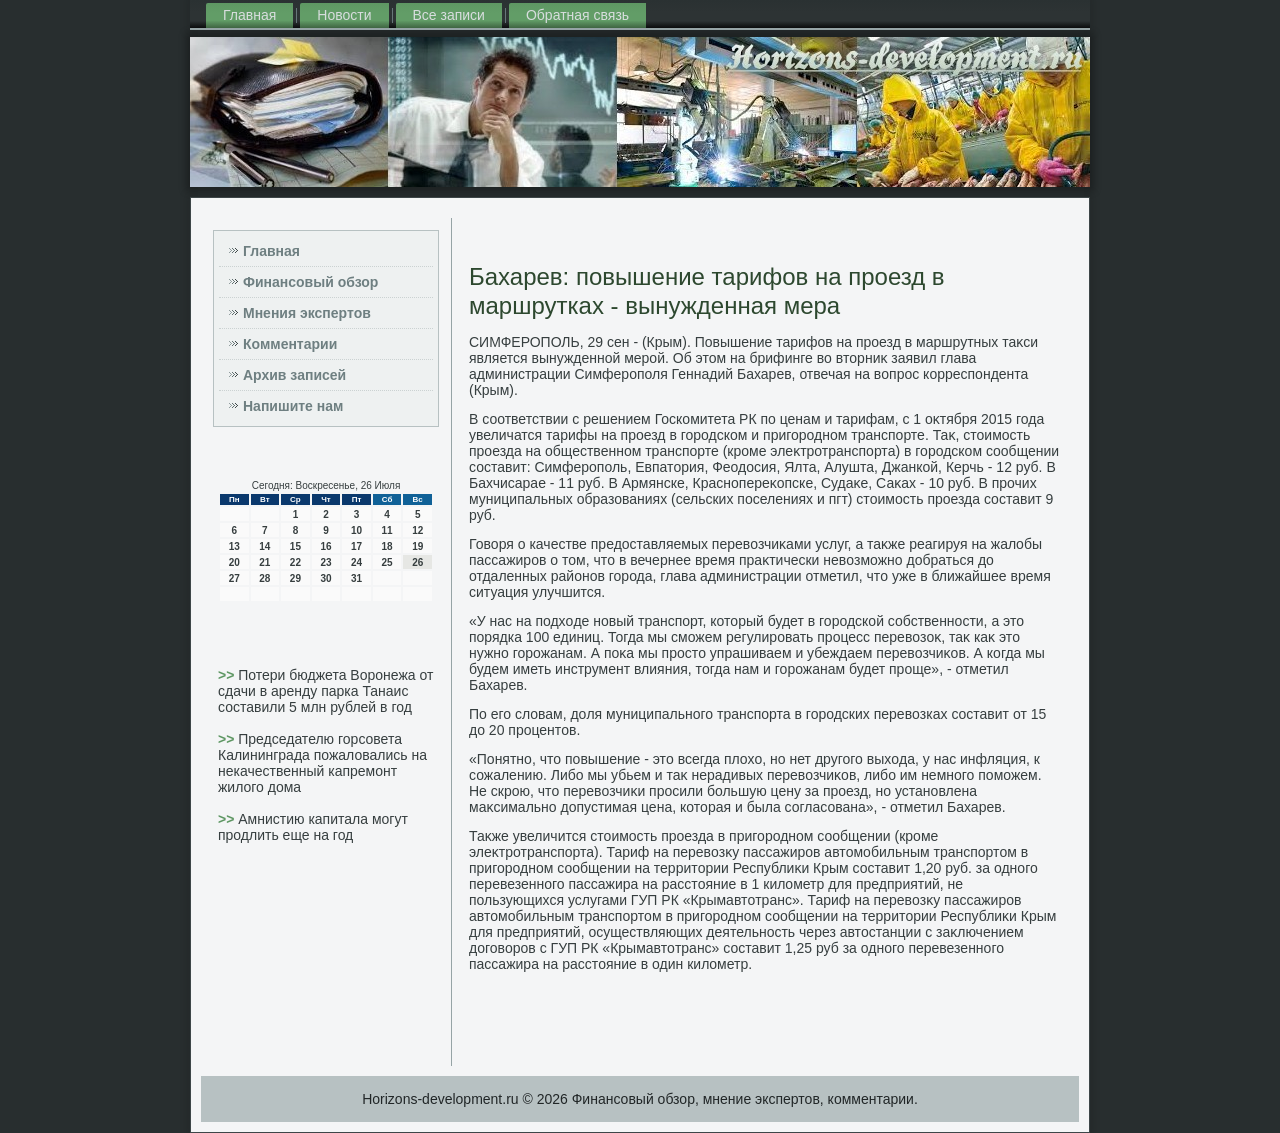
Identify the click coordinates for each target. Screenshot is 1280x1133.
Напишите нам (293, 406)
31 (356, 578)
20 (234, 562)
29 (295, 578)
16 (325, 546)
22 (295, 562)
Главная (249, 15)
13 (234, 546)
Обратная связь (577, 15)
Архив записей (294, 375)
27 (234, 578)
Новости (344, 15)
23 (325, 562)
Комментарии (290, 344)
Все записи (449, 15)
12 (417, 530)
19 (417, 546)
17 (356, 546)
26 (417, 562)
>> (228, 675)
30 (325, 578)
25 (387, 562)
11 (387, 530)
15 (295, 546)
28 (264, 578)
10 (356, 530)
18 (387, 546)
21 (264, 562)
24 (356, 562)
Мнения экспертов (307, 313)
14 (264, 546)
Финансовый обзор (310, 282)
